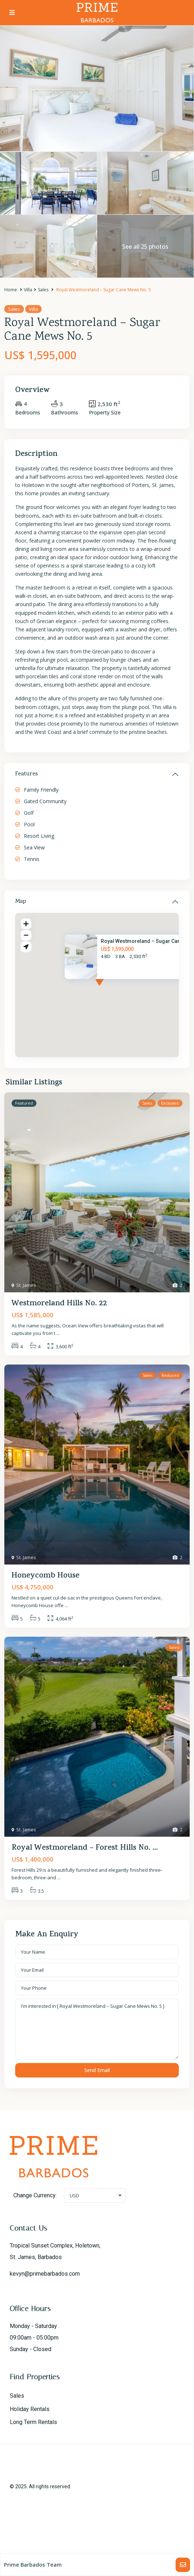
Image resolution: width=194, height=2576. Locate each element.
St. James (26, 1285)
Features (26, 774)
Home (10, 290)
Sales (43, 290)
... (58, 1333)
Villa (28, 290)
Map (20, 901)
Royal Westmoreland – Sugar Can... (143, 941)
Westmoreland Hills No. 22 (59, 1304)
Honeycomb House (45, 1576)
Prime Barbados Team (33, 2564)
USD (74, 2195)
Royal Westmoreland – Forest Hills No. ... (85, 1848)
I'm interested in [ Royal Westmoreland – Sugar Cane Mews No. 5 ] (97, 2029)
